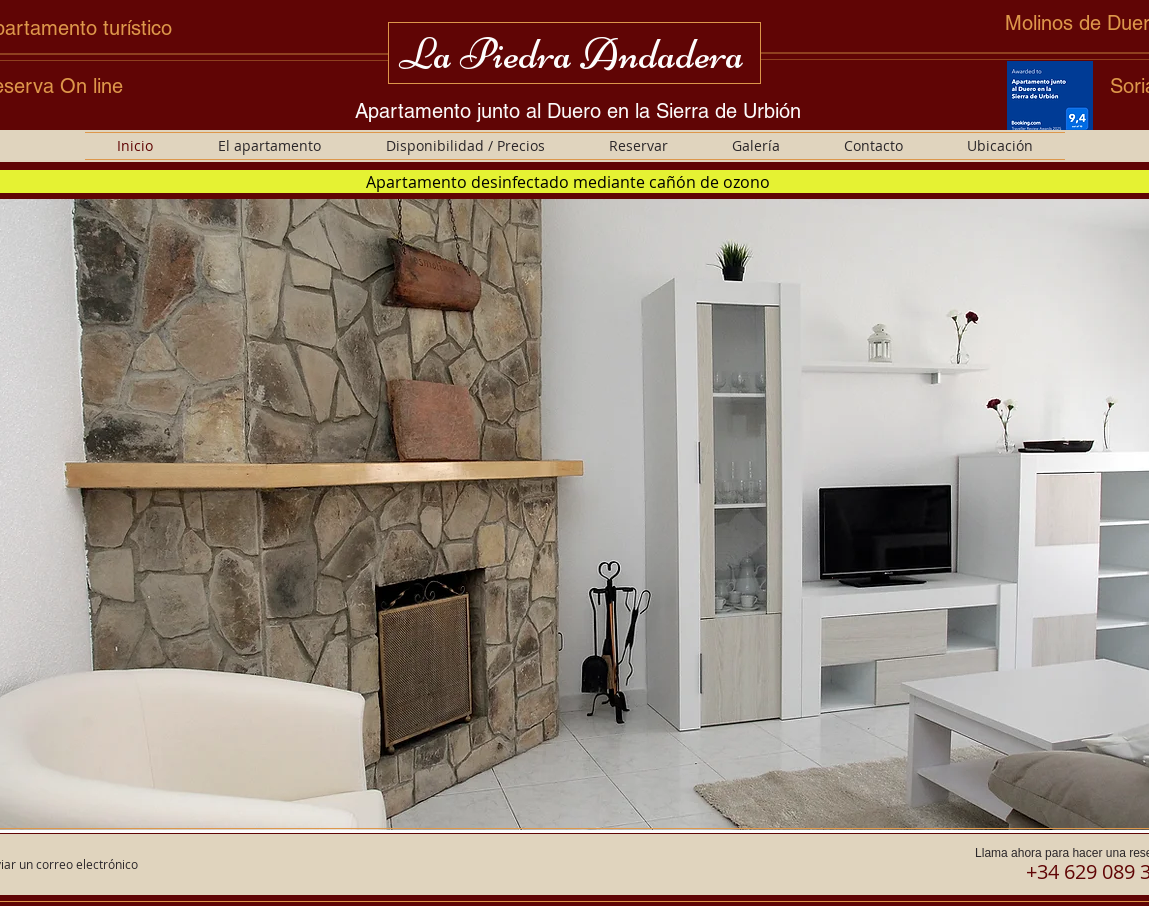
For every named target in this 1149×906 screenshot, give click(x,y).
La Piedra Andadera (571, 54)
